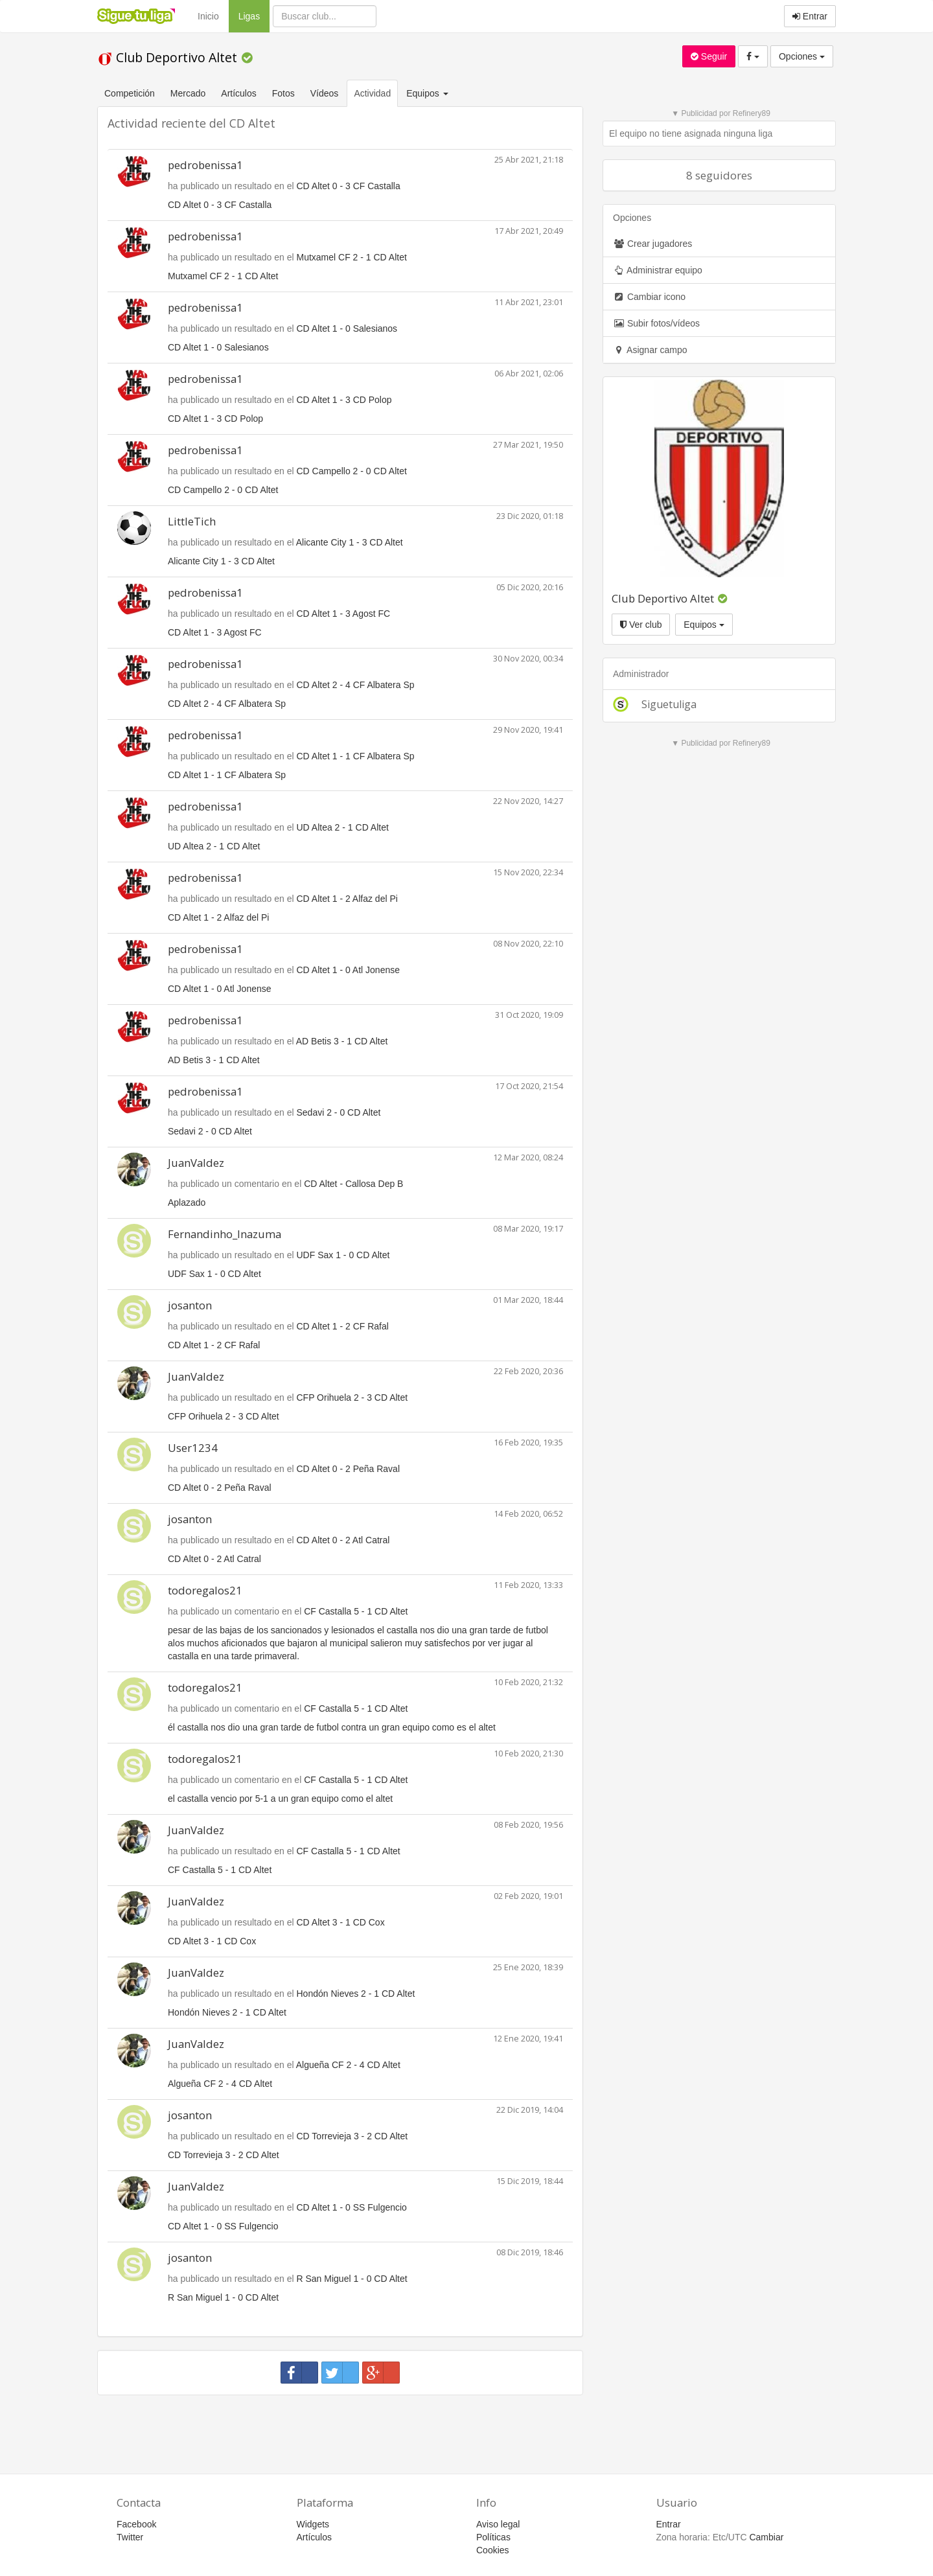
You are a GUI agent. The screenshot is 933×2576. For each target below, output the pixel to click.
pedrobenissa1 (205, 164)
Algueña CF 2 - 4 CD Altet (348, 2065)
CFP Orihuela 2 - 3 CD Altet (352, 1397)
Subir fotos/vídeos (656, 323)
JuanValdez (196, 1162)
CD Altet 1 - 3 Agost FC (343, 613)
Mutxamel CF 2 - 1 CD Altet (351, 257)
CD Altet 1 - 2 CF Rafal (342, 1326)
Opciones (802, 56)
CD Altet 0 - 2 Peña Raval (348, 1469)
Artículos (238, 93)
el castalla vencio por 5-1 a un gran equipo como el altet (280, 1798)
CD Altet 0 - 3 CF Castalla (348, 186)
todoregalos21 (205, 1590)
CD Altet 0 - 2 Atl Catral (342, 1540)
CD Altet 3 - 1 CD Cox (340, 1922)
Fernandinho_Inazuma (224, 1233)
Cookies (492, 2550)
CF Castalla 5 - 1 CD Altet (356, 1611)
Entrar (809, 16)
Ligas (254, 15)
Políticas (493, 2537)
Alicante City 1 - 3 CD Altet (349, 542)
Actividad (372, 93)
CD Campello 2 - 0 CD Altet (351, 471)
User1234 (193, 1447)
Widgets (313, 2524)
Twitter (130, 2537)
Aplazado (186, 1202)
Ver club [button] (641, 624)
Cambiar (766, 2537)
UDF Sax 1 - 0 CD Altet (342, 1255)
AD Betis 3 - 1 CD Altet (342, 1041)
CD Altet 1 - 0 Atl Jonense (348, 970)
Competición (129, 93)
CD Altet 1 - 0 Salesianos (346, 328)
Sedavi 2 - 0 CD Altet (338, 1112)
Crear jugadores (652, 243)
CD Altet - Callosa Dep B (353, 1184)
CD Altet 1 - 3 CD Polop (343, 400)
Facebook (136, 2524)
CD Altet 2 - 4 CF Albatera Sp (355, 685)
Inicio (208, 16)
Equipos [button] (428, 93)
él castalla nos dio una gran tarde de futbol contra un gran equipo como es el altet (332, 1727)
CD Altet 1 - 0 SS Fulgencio (351, 2207)
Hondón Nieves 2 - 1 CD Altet (355, 1993)
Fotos (283, 93)
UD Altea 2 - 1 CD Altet (342, 827)
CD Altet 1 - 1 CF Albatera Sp (355, 756)
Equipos (704, 624)
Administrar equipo (657, 270)
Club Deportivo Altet (168, 57)
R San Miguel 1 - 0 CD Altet (351, 2278)
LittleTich (192, 521)
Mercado (187, 93)
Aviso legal (498, 2524)
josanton (190, 1305)
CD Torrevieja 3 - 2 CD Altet (352, 2136)
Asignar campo (650, 350)
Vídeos (324, 93)
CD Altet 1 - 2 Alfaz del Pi (346, 898)
